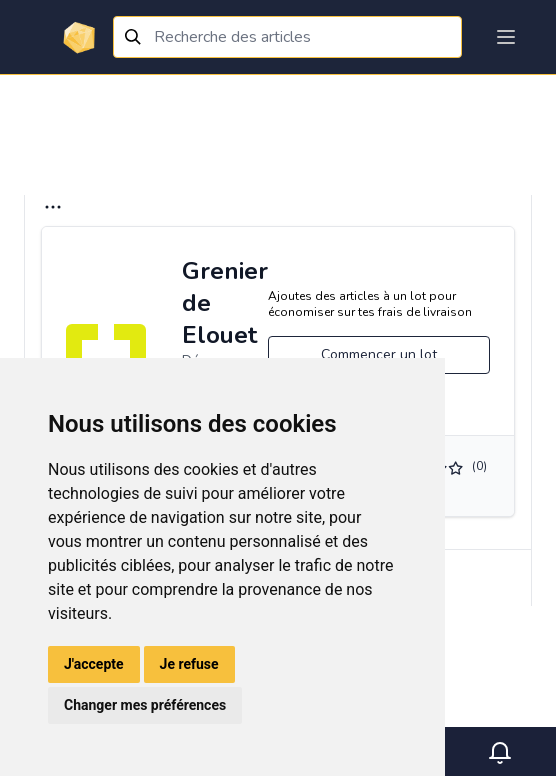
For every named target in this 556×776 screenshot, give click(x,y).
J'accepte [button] (94, 664)
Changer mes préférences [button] (145, 705)
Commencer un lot (379, 354)
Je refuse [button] (189, 664)
